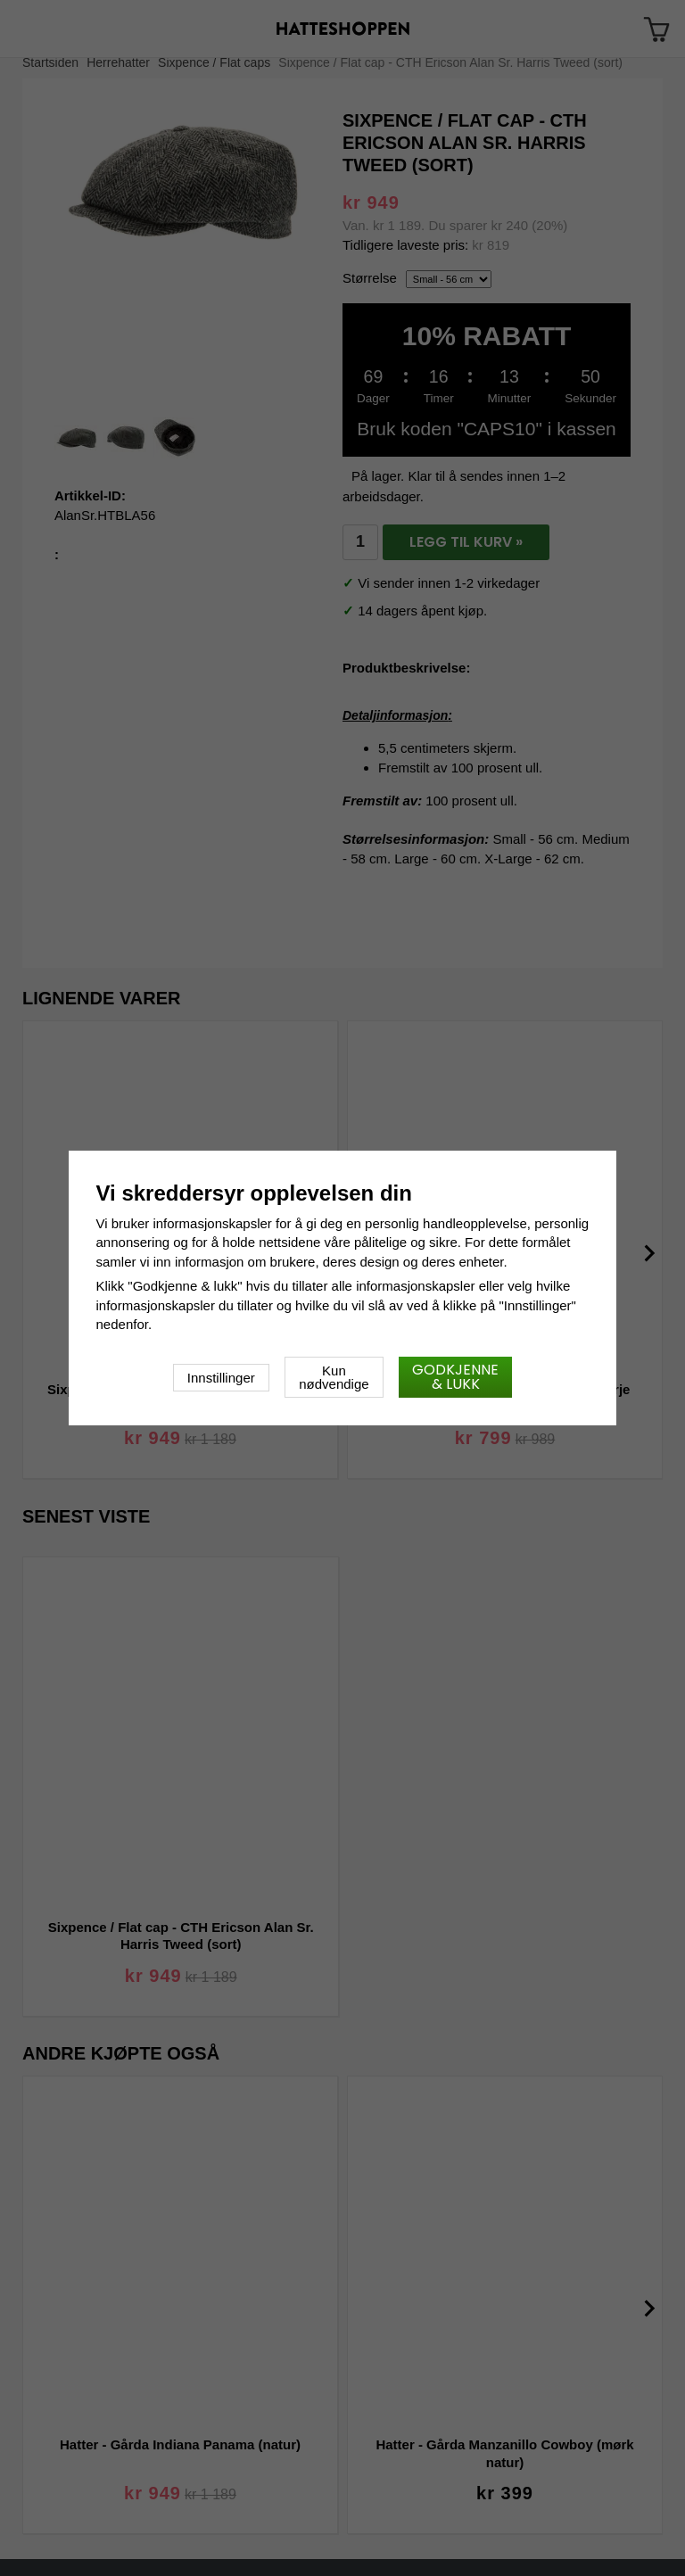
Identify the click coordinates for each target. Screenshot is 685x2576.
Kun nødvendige (333, 1377)
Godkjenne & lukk (455, 1376)
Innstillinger (221, 1377)
